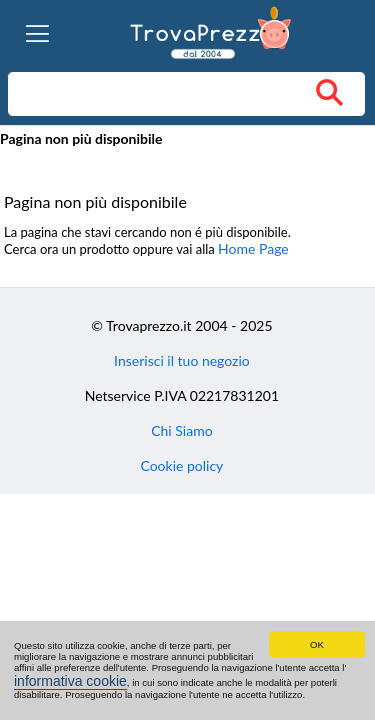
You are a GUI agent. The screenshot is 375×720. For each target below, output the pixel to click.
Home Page (253, 248)
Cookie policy (181, 465)
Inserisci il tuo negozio (182, 360)
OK (317, 644)
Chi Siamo (181, 430)
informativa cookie (70, 681)
